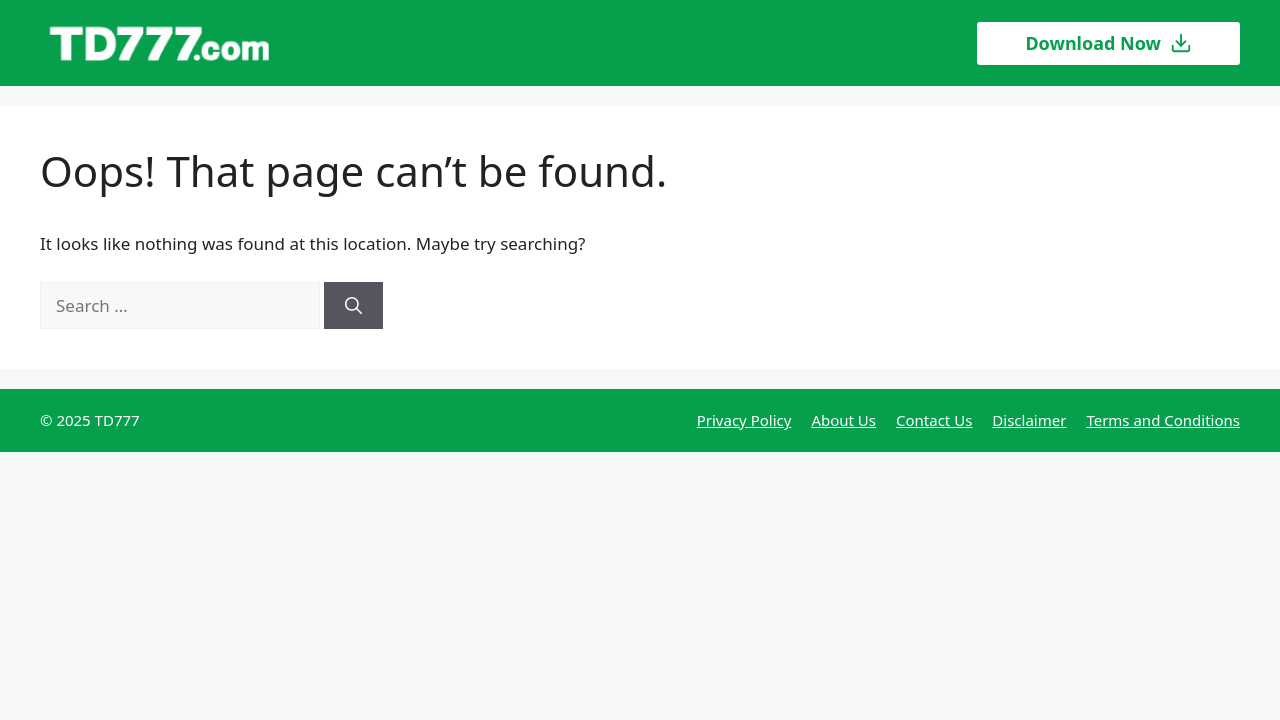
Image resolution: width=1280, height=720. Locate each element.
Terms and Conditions (1163, 420)
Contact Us (934, 420)
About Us (843, 420)
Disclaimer (1029, 420)
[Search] (353, 306)
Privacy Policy (744, 420)
